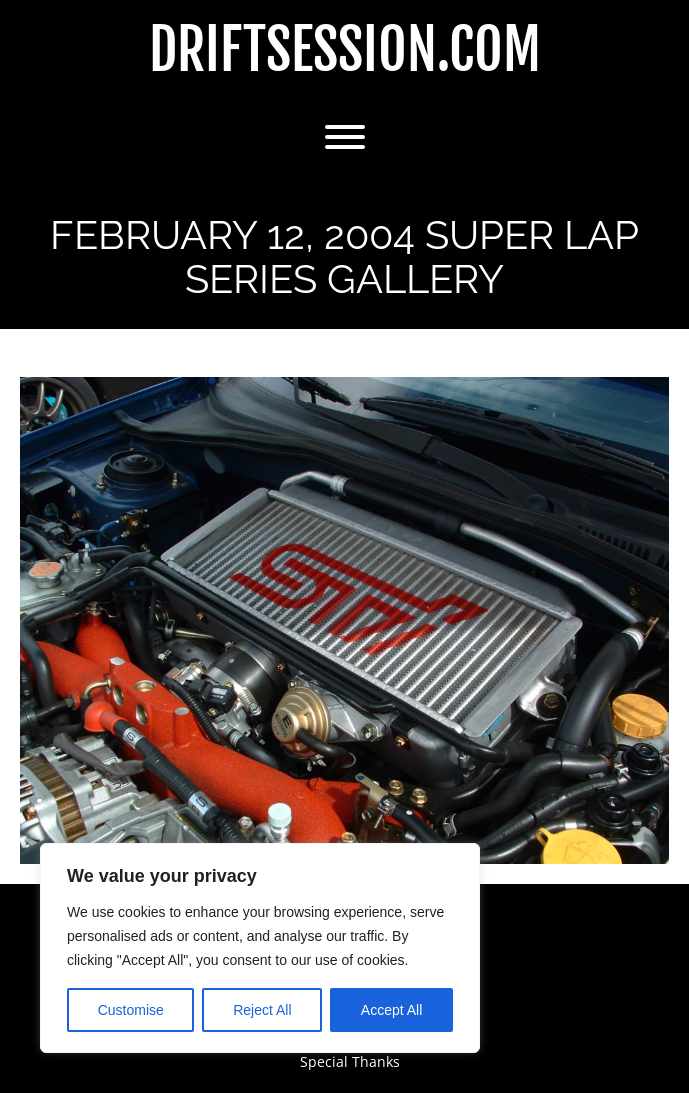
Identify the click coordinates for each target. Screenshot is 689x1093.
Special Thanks (350, 1061)
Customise (131, 1010)
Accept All (391, 1010)
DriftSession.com (345, 50)
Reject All (262, 1010)
